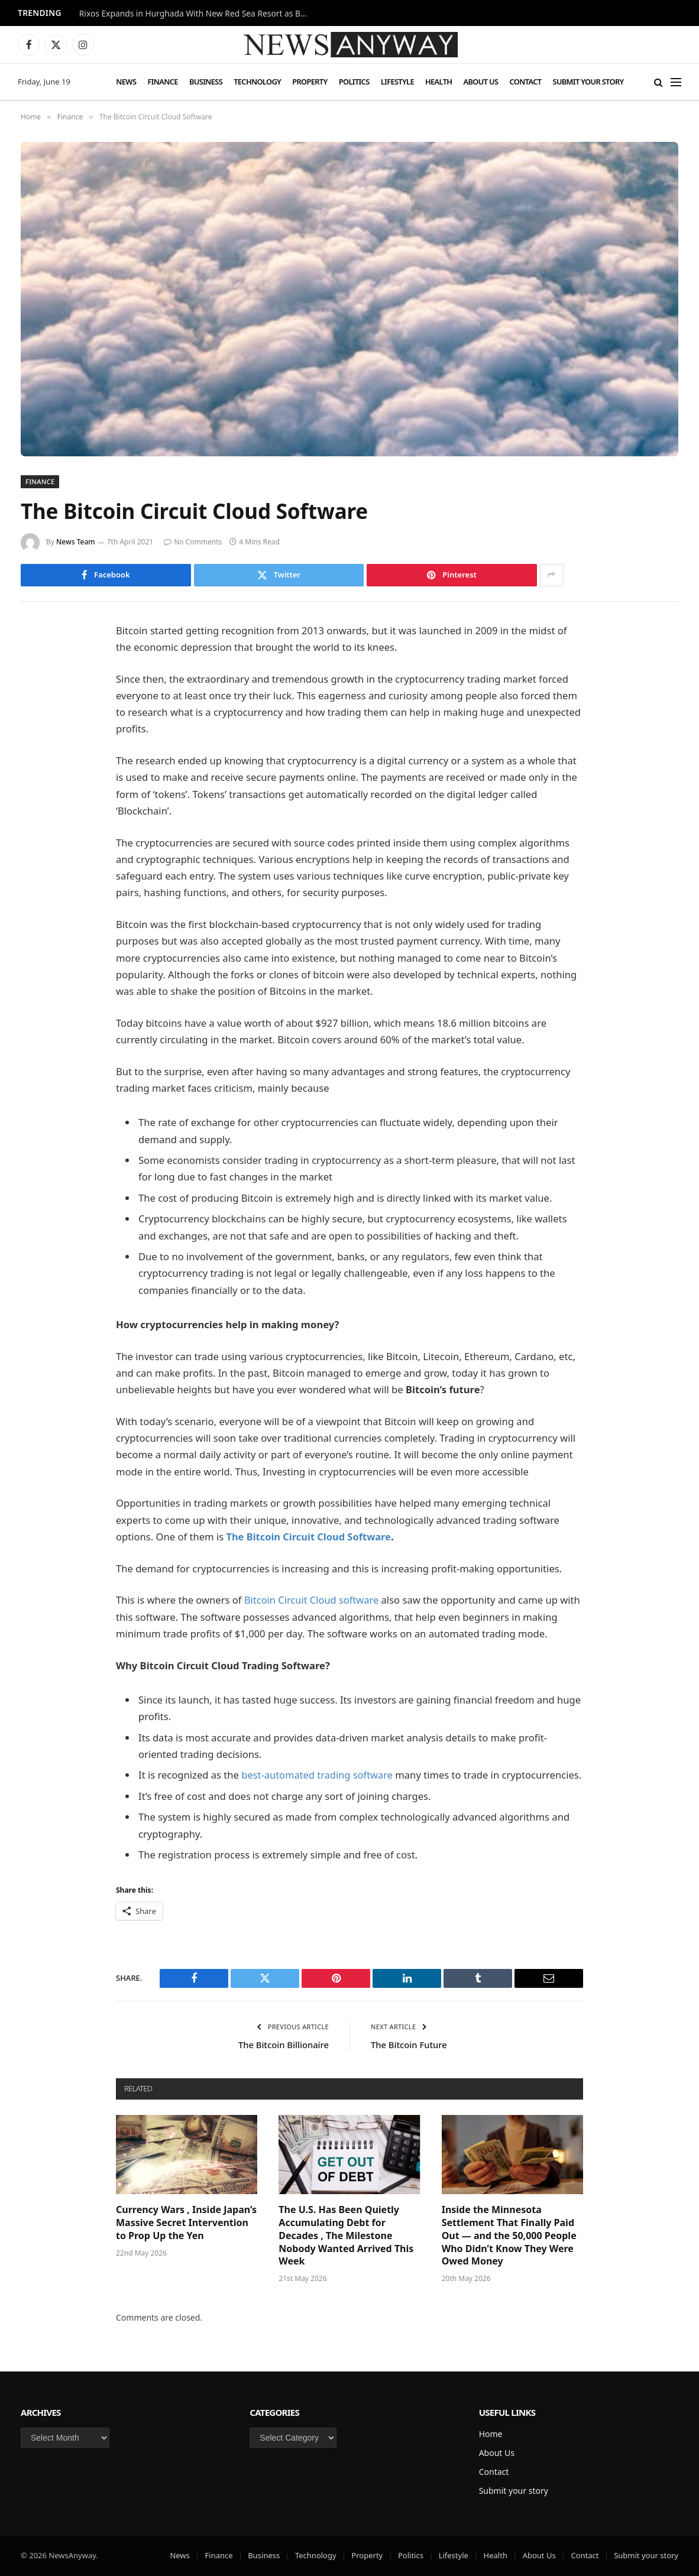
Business (205, 81)
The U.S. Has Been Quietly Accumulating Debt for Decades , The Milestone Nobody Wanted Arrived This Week (346, 2235)
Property (309, 81)
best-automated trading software (317, 1775)
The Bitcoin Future (409, 2045)
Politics (354, 81)
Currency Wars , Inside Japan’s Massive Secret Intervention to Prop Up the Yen (186, 2223)
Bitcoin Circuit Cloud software (312, 1600)
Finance (162, 81)
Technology (257, 81)
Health (438, 81)
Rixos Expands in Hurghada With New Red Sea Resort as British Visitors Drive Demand (197, 13)
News (126, 81)
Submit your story (587, 81)
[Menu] (676, 82)
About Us (481, 81)
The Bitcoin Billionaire (283, 2045)
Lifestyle (397, 81)
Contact (525, 81)
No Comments (193, 542)
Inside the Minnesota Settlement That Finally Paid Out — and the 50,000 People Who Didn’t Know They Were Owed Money (509, 2235)
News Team (75, 542)
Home (491, 2433)
